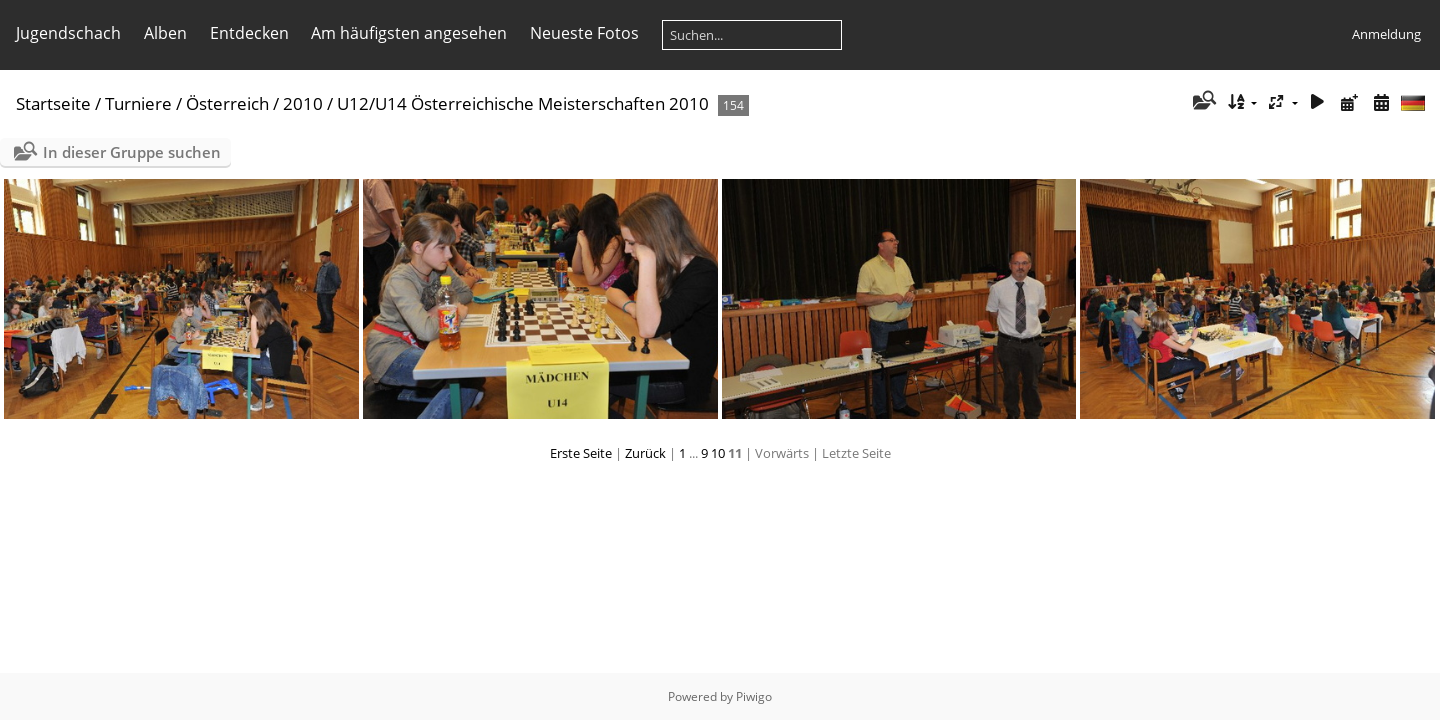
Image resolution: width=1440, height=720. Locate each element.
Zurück (645, 453)
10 (718, 453)
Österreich (227, 103)
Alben (165, 33)
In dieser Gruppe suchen (132, 152)
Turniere (138, 103)
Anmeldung (1386, 34)
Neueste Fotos (584, 33)
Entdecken (249, 33)
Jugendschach (68, 33)
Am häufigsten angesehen (409, 33)
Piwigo (754, 696)
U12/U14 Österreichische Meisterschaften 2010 (523, 103)
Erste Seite (581, 453)
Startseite (53, 103)
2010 (303, 103)
